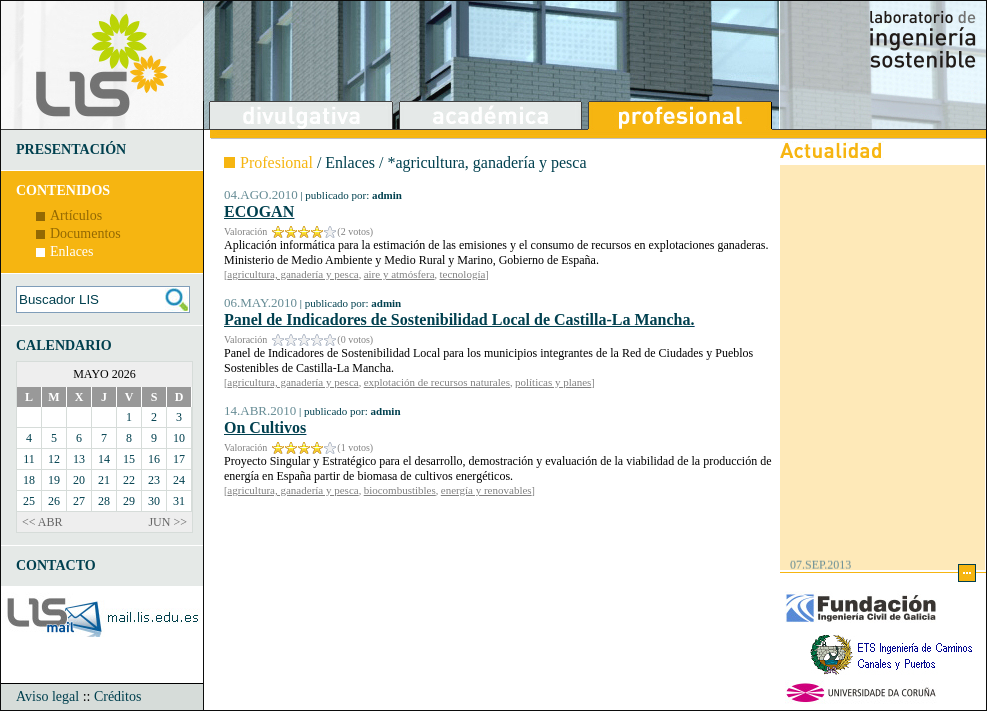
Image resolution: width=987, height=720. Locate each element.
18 (29, 480)
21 (104, 480)
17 (179, 459)
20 (79, 480)
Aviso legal (47, 696)
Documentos (85, 233)
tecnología (463, 274)
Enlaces (72, 251)
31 (179, 501)
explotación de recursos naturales (437, 382)
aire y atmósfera (399, 274)
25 (29, 501)
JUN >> (167, 522)
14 (104, 459)
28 (104, 501)
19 (54, 480)
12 (54, 459)
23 (154, 480)
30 (154, 501)
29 (129, 501)
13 (79, 459)
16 (154, 459)
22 (129, 480)
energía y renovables (486, 490)
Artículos (76, 215)
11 (29, 459)
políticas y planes (553, 382)
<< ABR (42, 522)
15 (129, 459)
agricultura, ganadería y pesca (292, 274)
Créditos (117, 696)
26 (54, 501)
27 (79, 501)
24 (179, 480)
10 (179, 438)
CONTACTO (56, 565)
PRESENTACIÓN (71, 149)
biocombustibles (400, 490)
